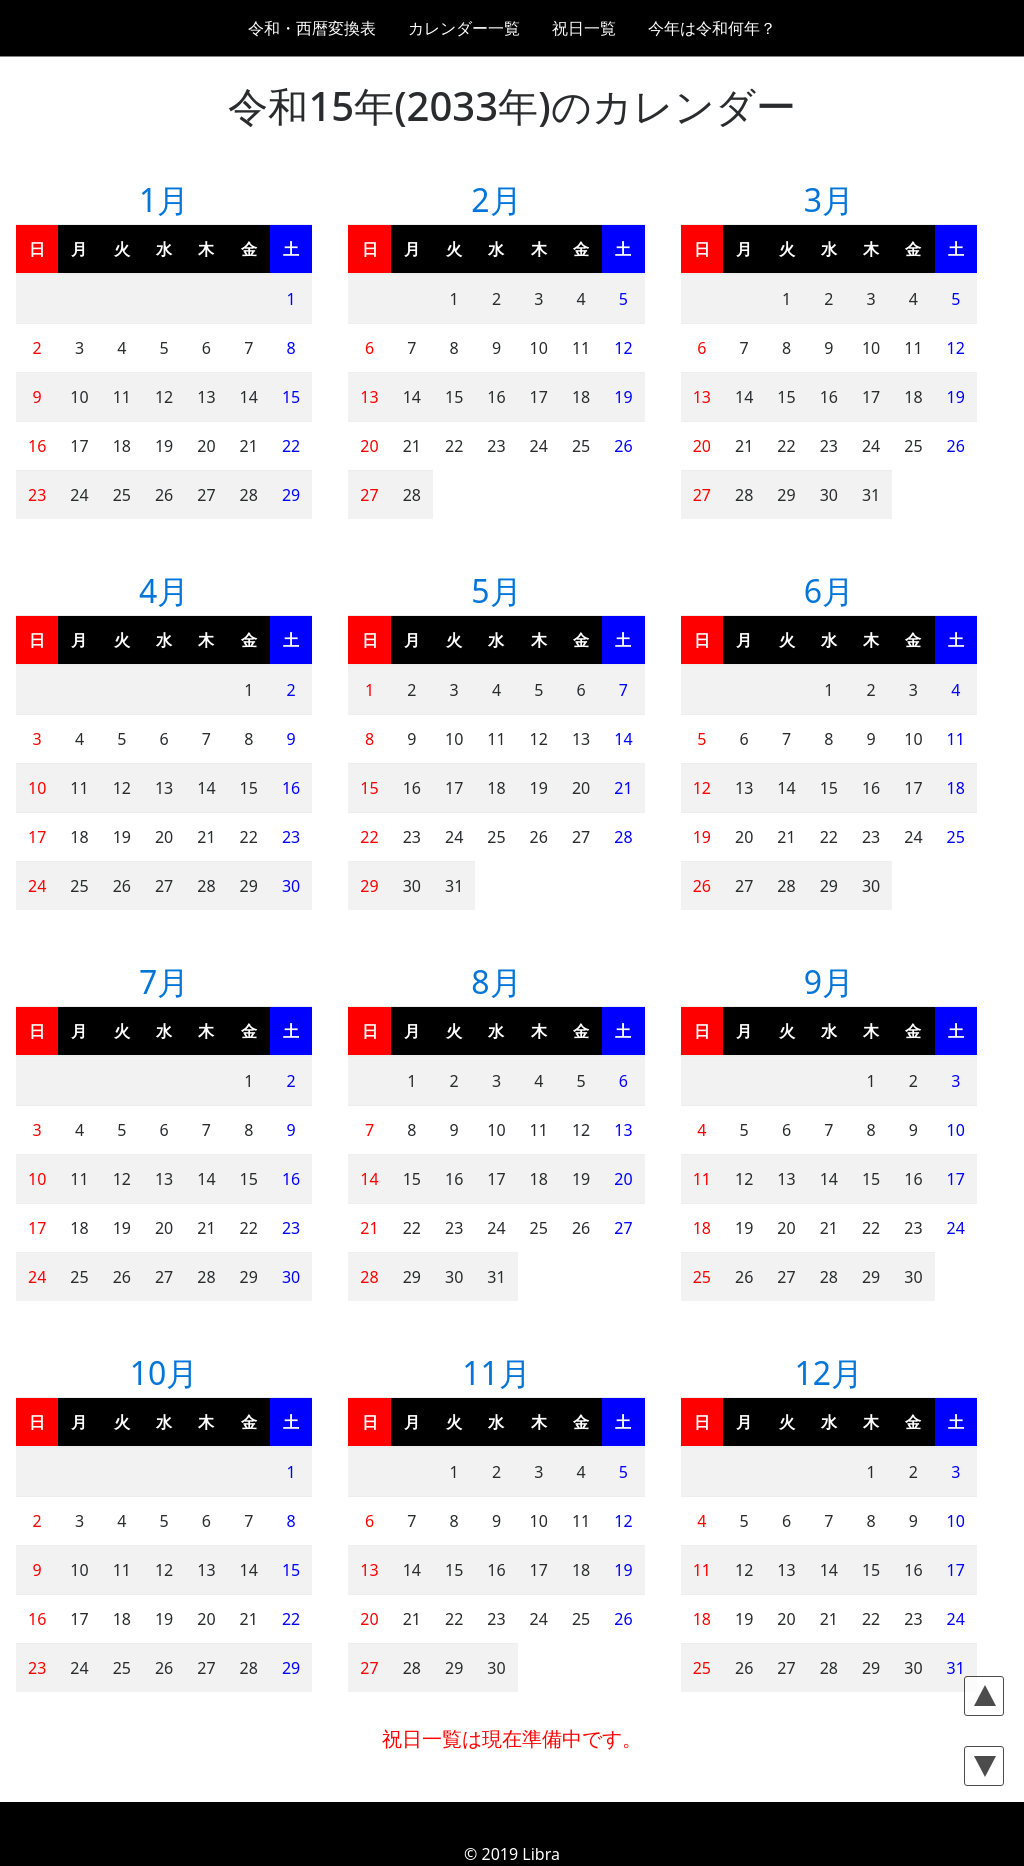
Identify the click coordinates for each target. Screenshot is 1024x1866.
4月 (164, 590)
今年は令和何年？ (712, 28)
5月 (496, 590)
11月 (496, 1372)
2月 (496, 199)
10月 (164, 1372)
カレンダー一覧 (464, 28)
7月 (164, 981)
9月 (829, 981)
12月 (829, 1372)
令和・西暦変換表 (312, 28)
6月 (829, 590)
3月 (829, 199)
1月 (164, 199)
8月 (496, 981)
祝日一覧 (584, 28)
